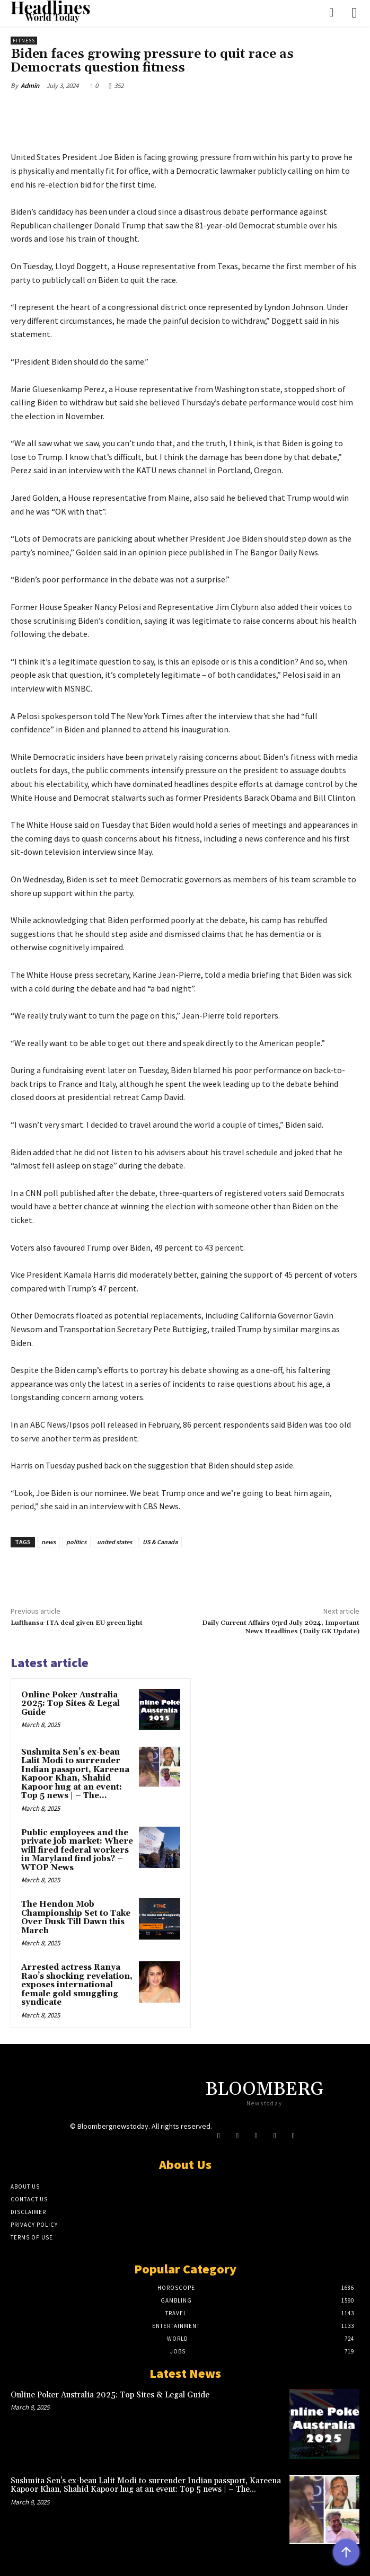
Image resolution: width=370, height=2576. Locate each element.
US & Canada (160, 1542)
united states (114, 1542)
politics (76, 1542)
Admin (30, 85)
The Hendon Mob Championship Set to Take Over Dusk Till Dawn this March (75, 1917)
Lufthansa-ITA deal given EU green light (77, 1623)
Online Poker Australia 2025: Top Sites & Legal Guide (70, 1704)
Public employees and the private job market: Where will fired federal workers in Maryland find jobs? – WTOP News (77, 1850)
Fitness (24, 41)
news (48, 1542)
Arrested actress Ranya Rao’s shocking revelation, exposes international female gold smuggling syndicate (77, 1984)
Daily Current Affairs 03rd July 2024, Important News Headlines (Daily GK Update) (280, 1627)
